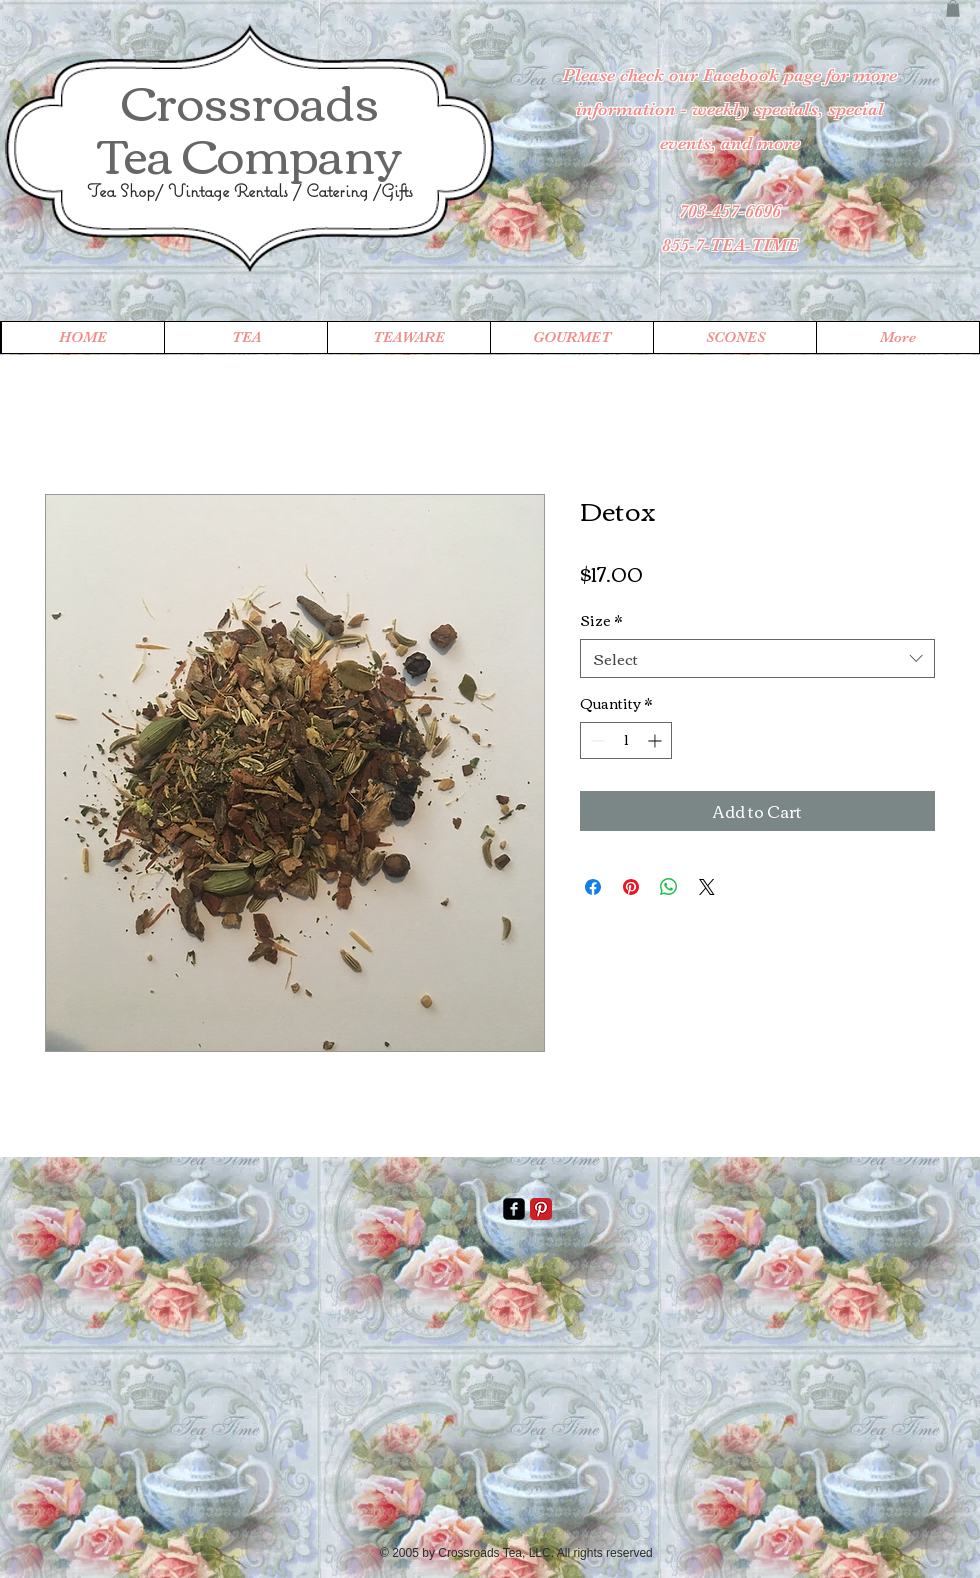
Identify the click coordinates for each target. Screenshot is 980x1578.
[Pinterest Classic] (541, 1209)
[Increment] (656, 740)
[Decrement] (595, 740)
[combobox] (757, 658)
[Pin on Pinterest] (631, 887)
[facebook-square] (514, 1209)
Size (601, 621)
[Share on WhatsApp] (669, 887)
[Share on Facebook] (593, 887)
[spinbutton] (626, 740)
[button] (953, 8)
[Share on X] (707, 887)
